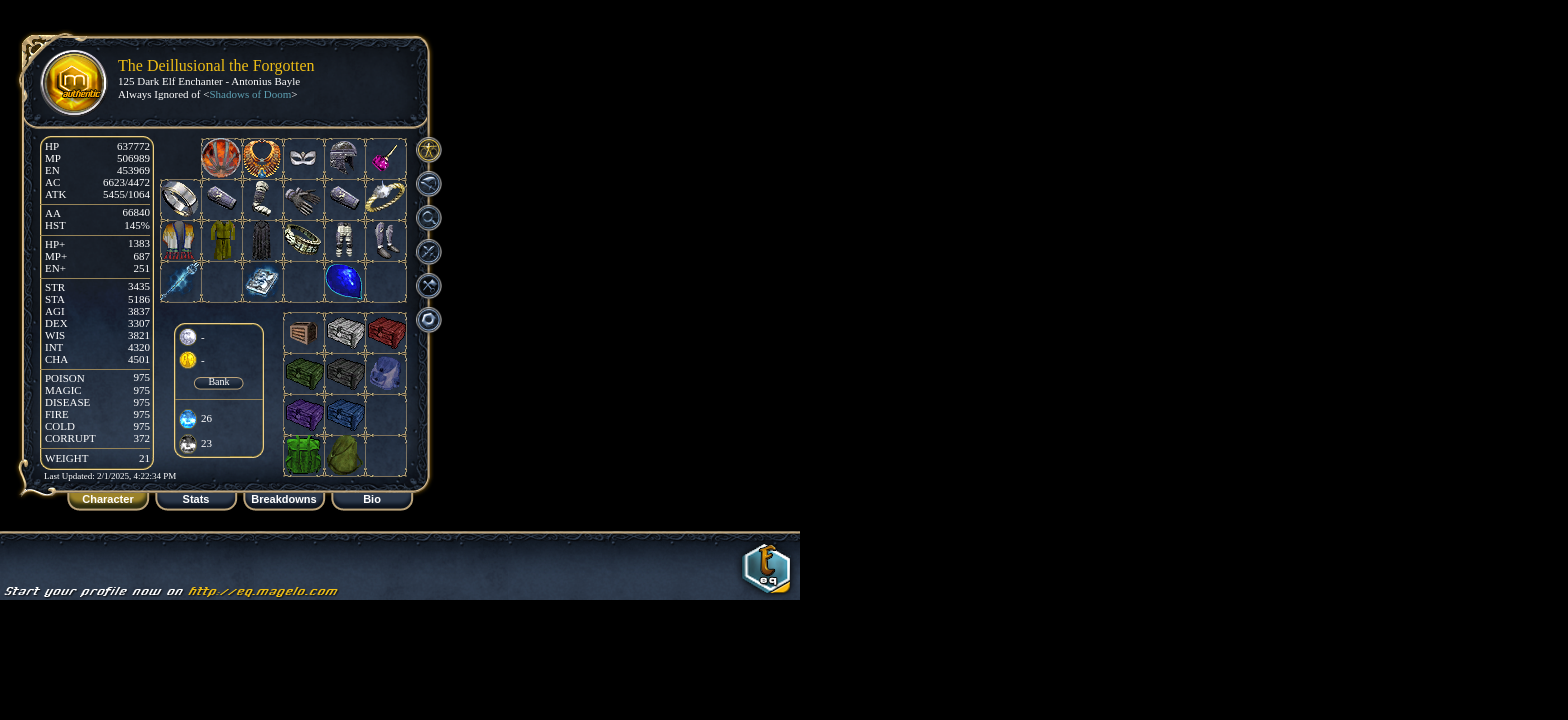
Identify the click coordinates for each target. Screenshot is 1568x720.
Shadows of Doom (250, 94)
